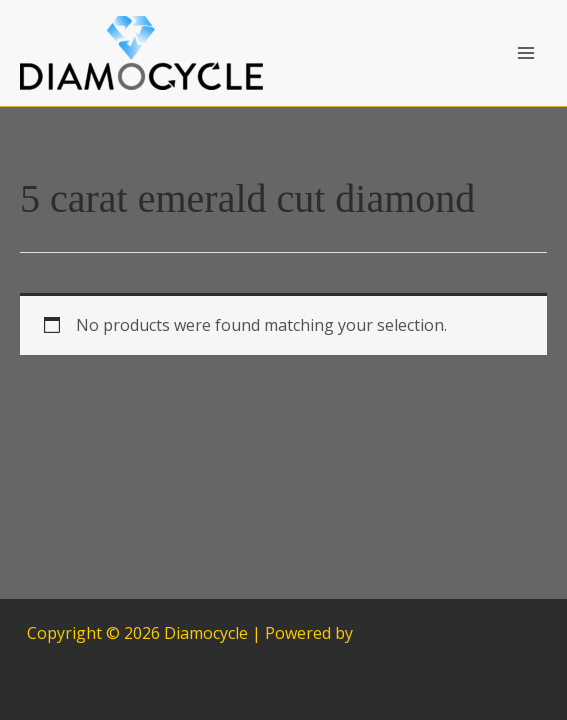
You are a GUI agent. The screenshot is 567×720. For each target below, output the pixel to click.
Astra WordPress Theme (449, 633)
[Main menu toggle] (526, 53)
